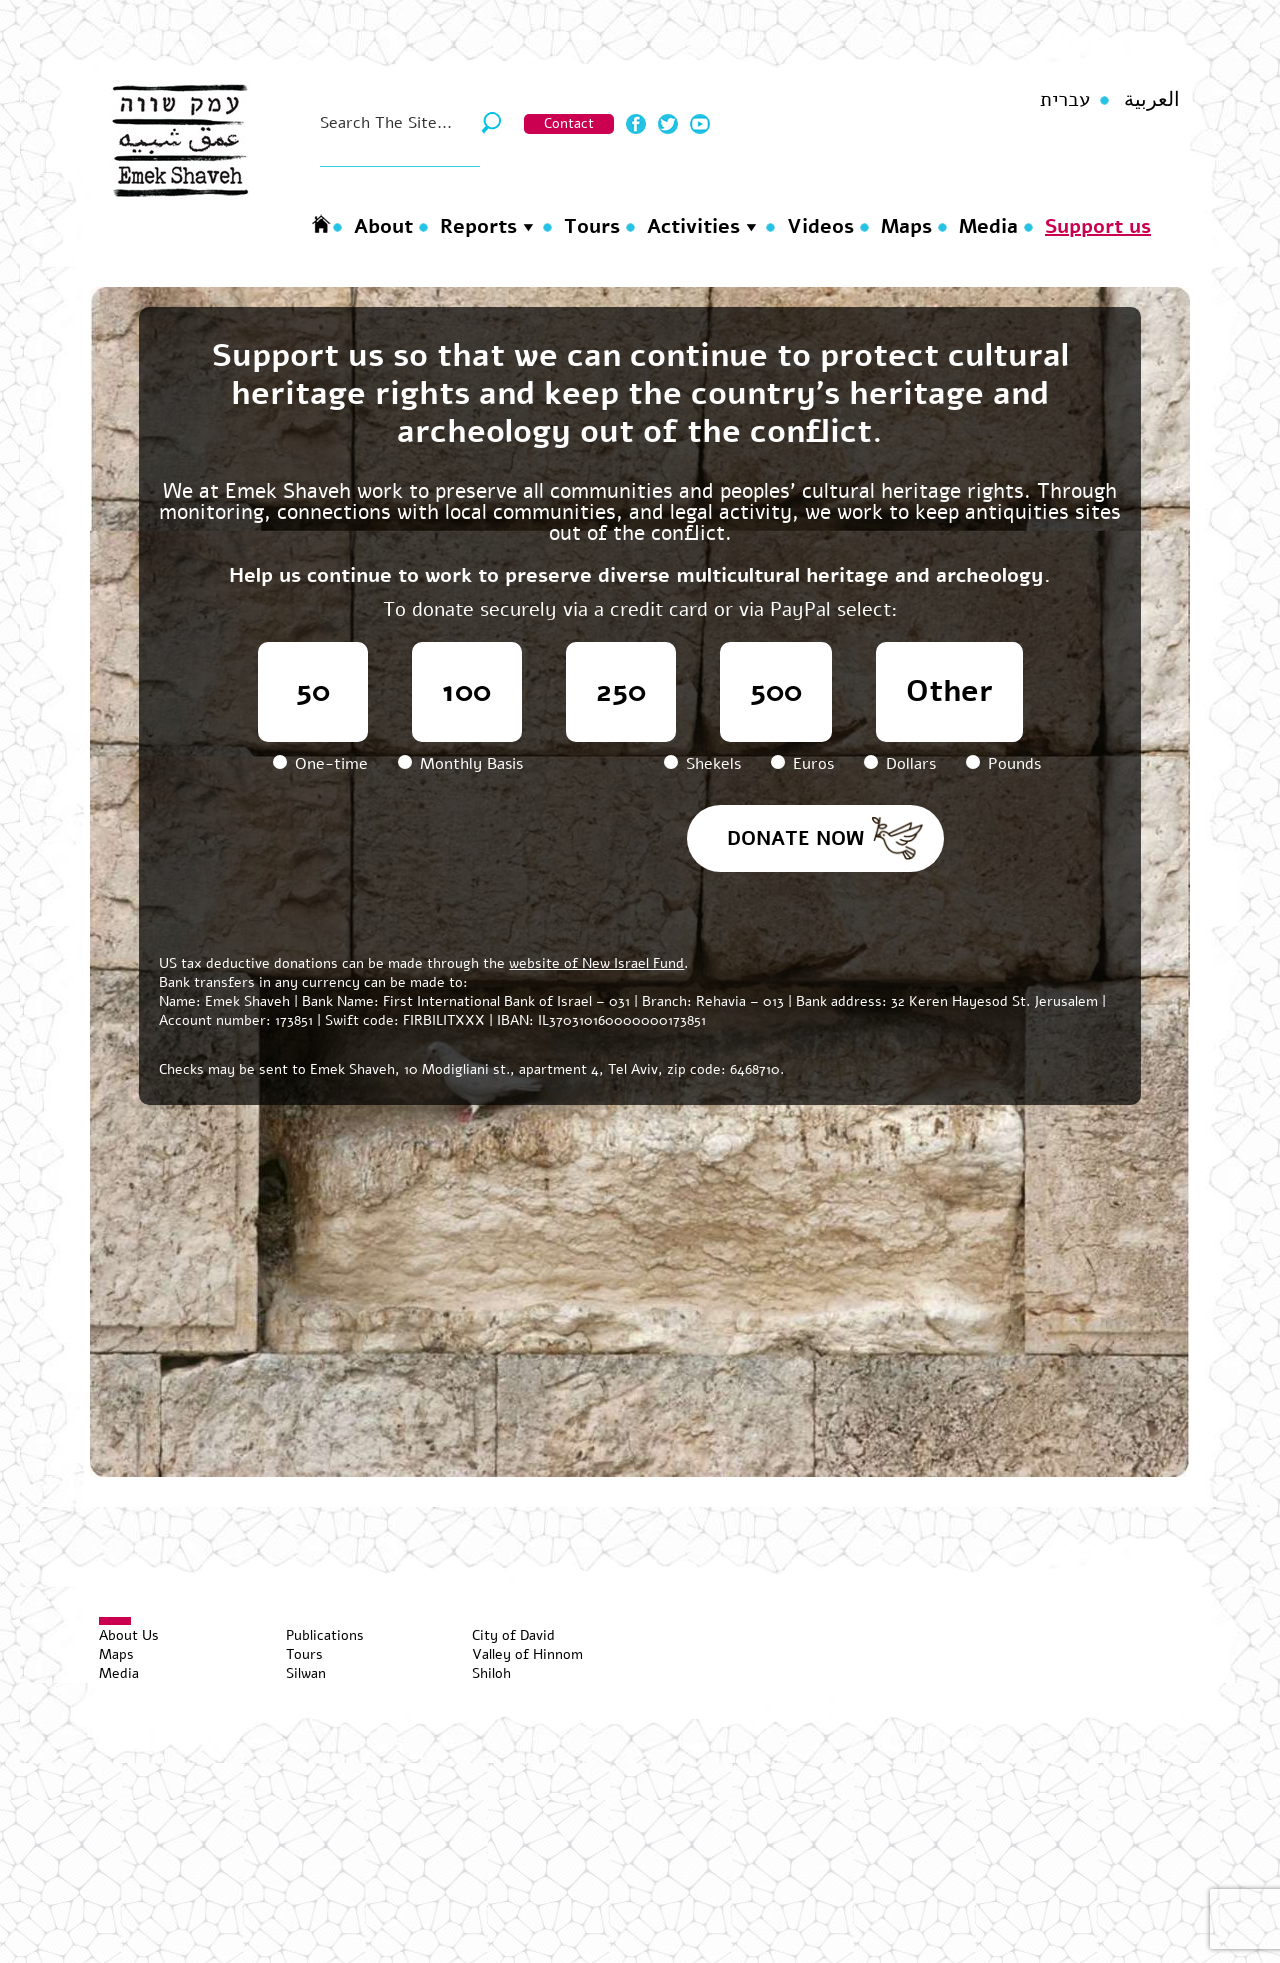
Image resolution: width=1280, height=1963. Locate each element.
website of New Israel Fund (596, 963)
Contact (569, 123)
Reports (478, 226)
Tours (592, 226)
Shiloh (491, 1673)
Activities (693, 226)
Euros (805, 764)
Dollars (902, 764)
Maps (906, 226)
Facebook (636, 124)
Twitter (668, 124)
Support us (1098, 226)
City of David (513, 1635)
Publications (325, 1635)
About (383, 226)
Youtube (700, 124)
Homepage (321, 223)
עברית (1065, 99)
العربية (1152, 99)
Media (988, 226)
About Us (129, 1635)
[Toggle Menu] (115, 1621)
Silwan (306, 1673)
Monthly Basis (460, 764)
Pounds (1003, 764)
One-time (323, 764)
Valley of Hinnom (527, 1654)
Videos (820, 226)
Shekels (705, 764)
